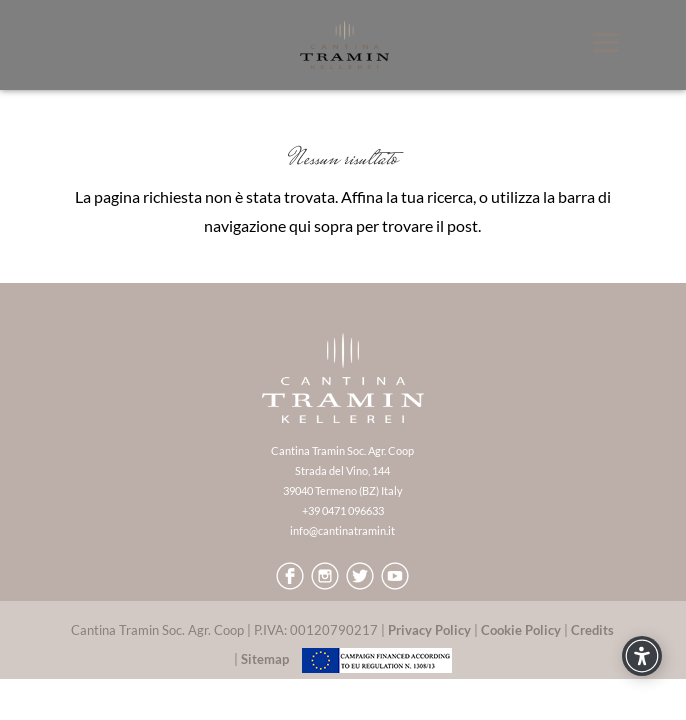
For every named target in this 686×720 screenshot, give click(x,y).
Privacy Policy (429, 630)
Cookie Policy (521, 630)
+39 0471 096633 (343, 510)
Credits (592, 630)
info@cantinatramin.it (342, 530)
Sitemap (265, 659)
